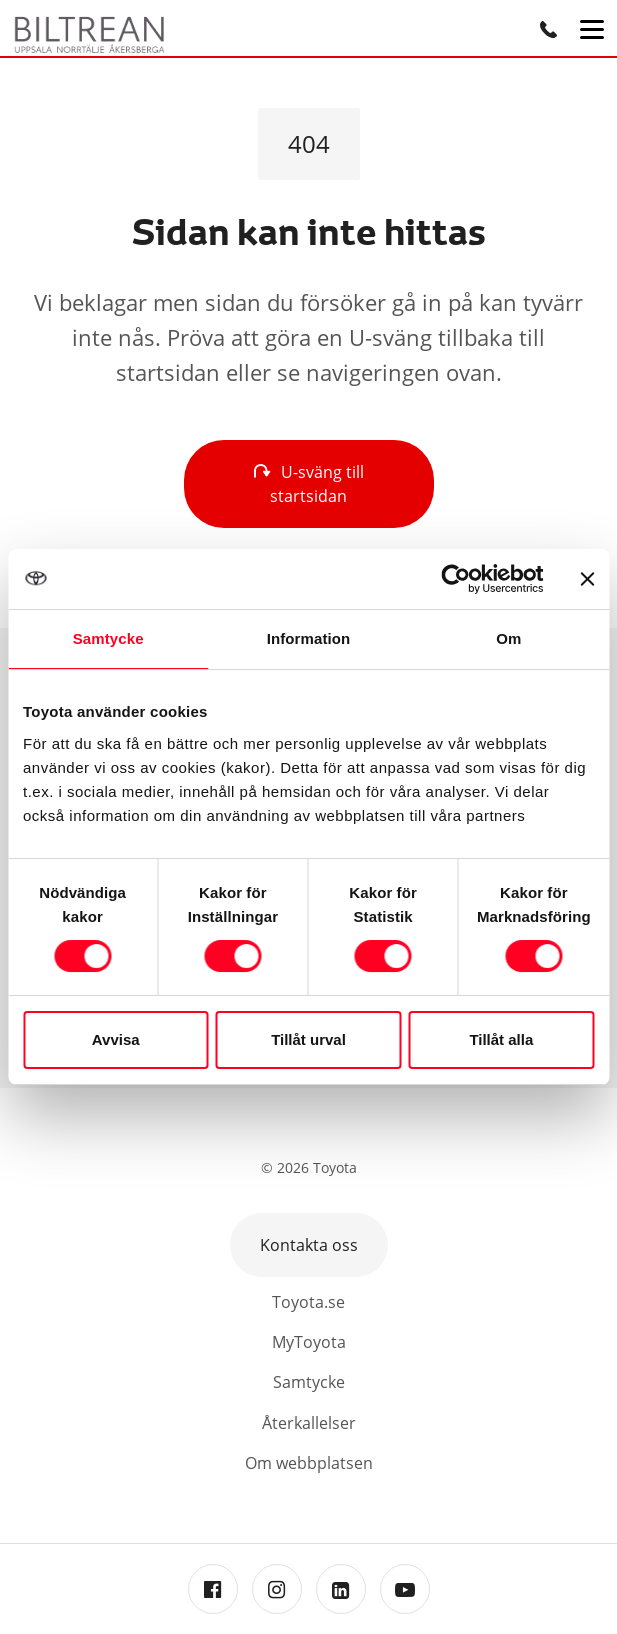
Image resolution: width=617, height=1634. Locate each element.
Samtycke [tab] (108, 638)
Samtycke (309, 1382)
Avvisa (116, 1039)
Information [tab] (309, 638)
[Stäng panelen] (587, 579)
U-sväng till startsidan (309, 484)
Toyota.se (308, 1302)
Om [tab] (508, 638)
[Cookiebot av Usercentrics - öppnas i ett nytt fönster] (455, 579)
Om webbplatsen (309, 1463)
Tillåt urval (308, 1039)
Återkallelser (309, 1423)
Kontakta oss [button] (309, 1245)
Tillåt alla (501, 1039)
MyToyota (309, 1342)
